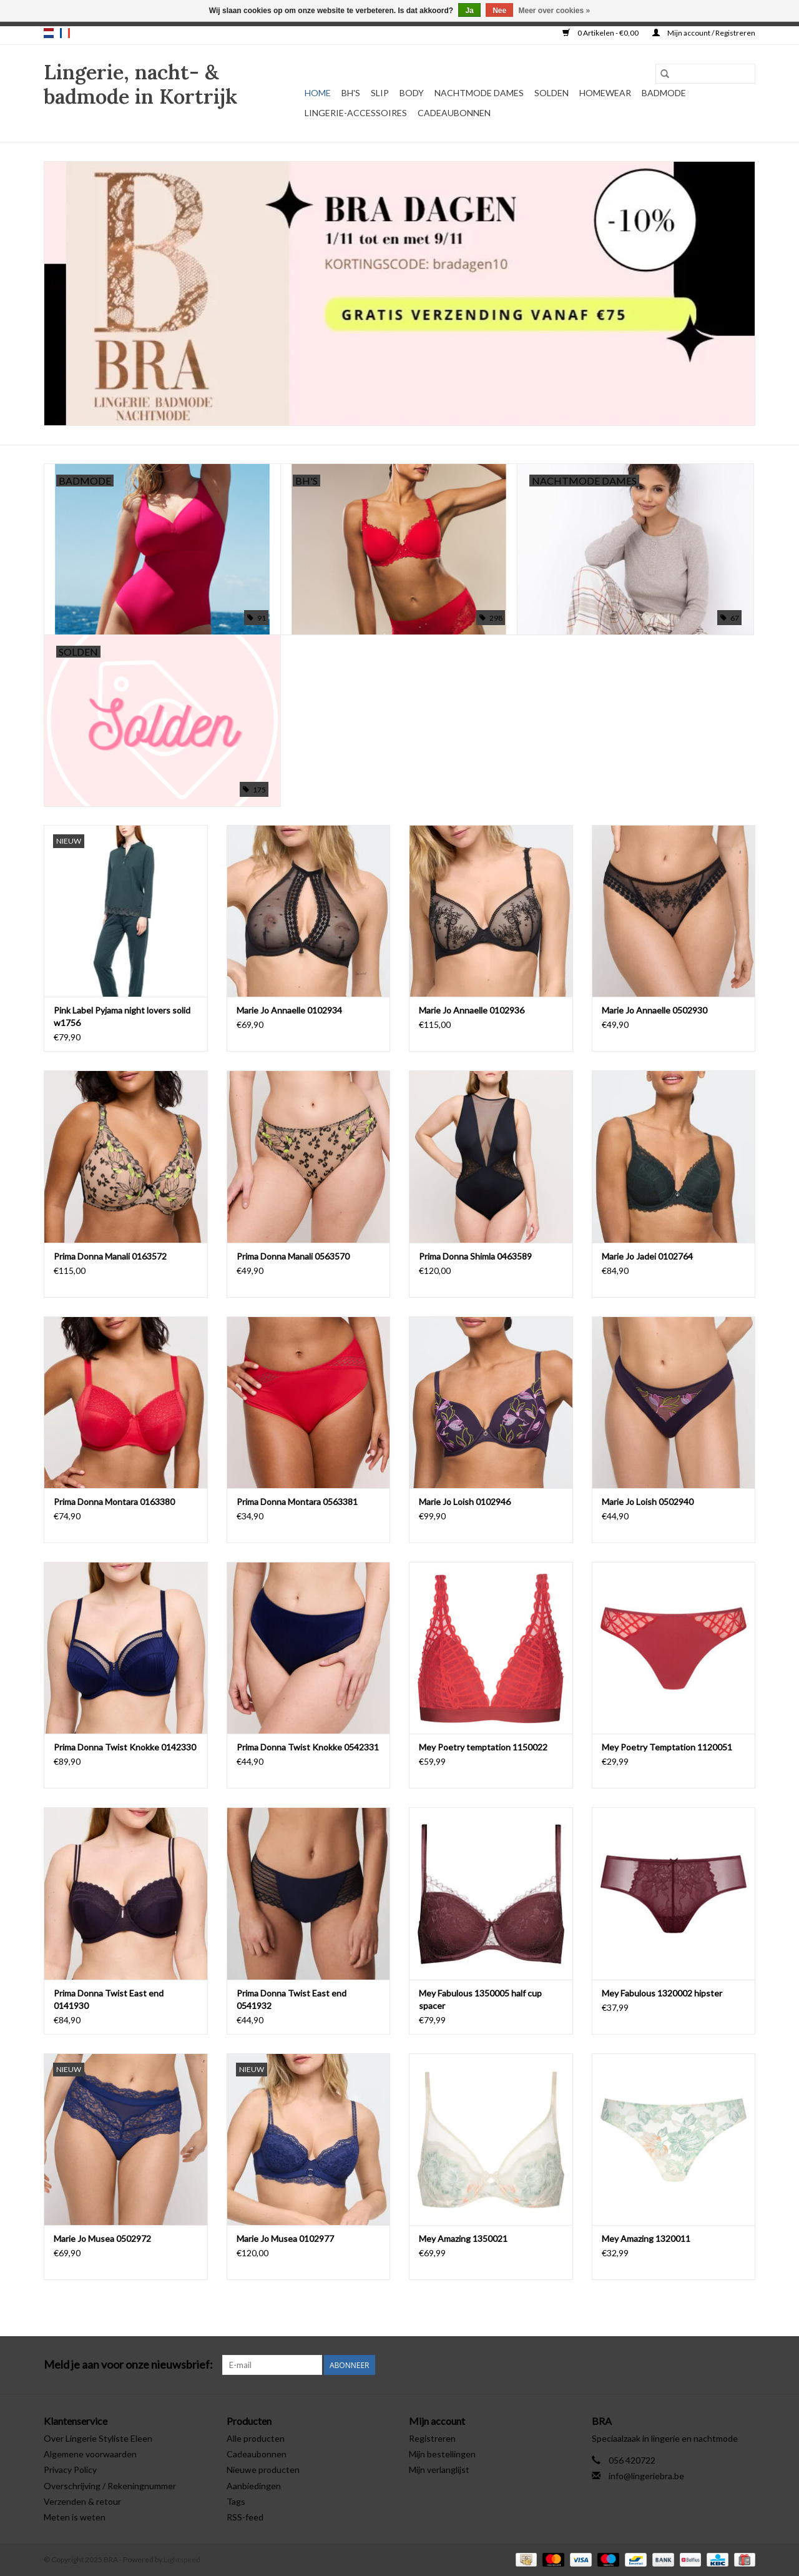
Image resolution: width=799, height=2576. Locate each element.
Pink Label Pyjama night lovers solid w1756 (122, 1016)
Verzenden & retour (82, 2501)
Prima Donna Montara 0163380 (114, 1501)
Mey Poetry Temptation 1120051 (667, 1747)
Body (412, 92)
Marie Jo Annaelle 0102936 (471, 1010)
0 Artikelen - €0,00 (601, 32)
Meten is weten (74, 2517)
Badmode (664, 92)
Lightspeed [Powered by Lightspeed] (182, 2559)
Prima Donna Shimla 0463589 (475, 1256)
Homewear (605, 92)
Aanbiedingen (254, 2485)
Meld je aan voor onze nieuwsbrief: (128, 2364)
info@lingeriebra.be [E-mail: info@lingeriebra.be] (646, 2475)
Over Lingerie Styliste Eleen (98, 2438)
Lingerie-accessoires (356, 112)
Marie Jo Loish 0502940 (648, 1501)
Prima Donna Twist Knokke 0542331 (308, 1747)
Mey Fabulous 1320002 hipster (662, 1993)
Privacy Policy (70, 2469)
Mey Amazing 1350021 (463, 2238)
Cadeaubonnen (454, 112)
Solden (551, 92)
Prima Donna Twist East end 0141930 (109, 1999)
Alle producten (256, 2438)
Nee (499, 10)
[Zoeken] (705, 74)
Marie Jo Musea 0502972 (102, 2238)
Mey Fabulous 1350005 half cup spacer (480, 1999)
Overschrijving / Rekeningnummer (110, 2485)
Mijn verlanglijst (439, 2469)
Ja (469, 10)
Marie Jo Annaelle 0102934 (289, 1010)
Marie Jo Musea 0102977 (285, 2238)
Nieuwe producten (263, 2469)
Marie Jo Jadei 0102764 (647, 1256)
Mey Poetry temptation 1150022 (483, 1747)
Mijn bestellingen (442, 2454)
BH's (350, 92)
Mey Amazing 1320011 (646, 2238)
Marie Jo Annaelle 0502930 (654, 1010)
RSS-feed (245, 2517)
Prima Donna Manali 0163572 (110, 1256)
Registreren (432, 2438)
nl (49, 33)
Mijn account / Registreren (703, 32)
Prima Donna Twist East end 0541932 (291, 1999)
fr (65, 33)
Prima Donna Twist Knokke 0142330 (125, 1747)
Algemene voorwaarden (90, 2454)
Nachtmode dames (479, 92)
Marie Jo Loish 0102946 (465, 1501)
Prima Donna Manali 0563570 (293, 1256)
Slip (380, 92)
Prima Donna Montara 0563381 (297, 1501)
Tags (236, 2501)
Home (318, 92)
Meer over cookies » (555, 10)
